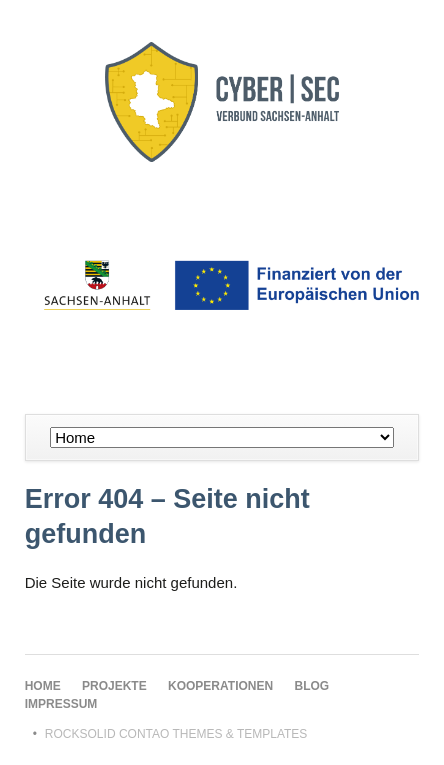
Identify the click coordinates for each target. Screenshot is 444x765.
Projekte (114, 686)
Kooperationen (220, 686)
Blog (312, 686)
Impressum (61, 704)
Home (43, 686)
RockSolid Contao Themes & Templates (176, 734)
